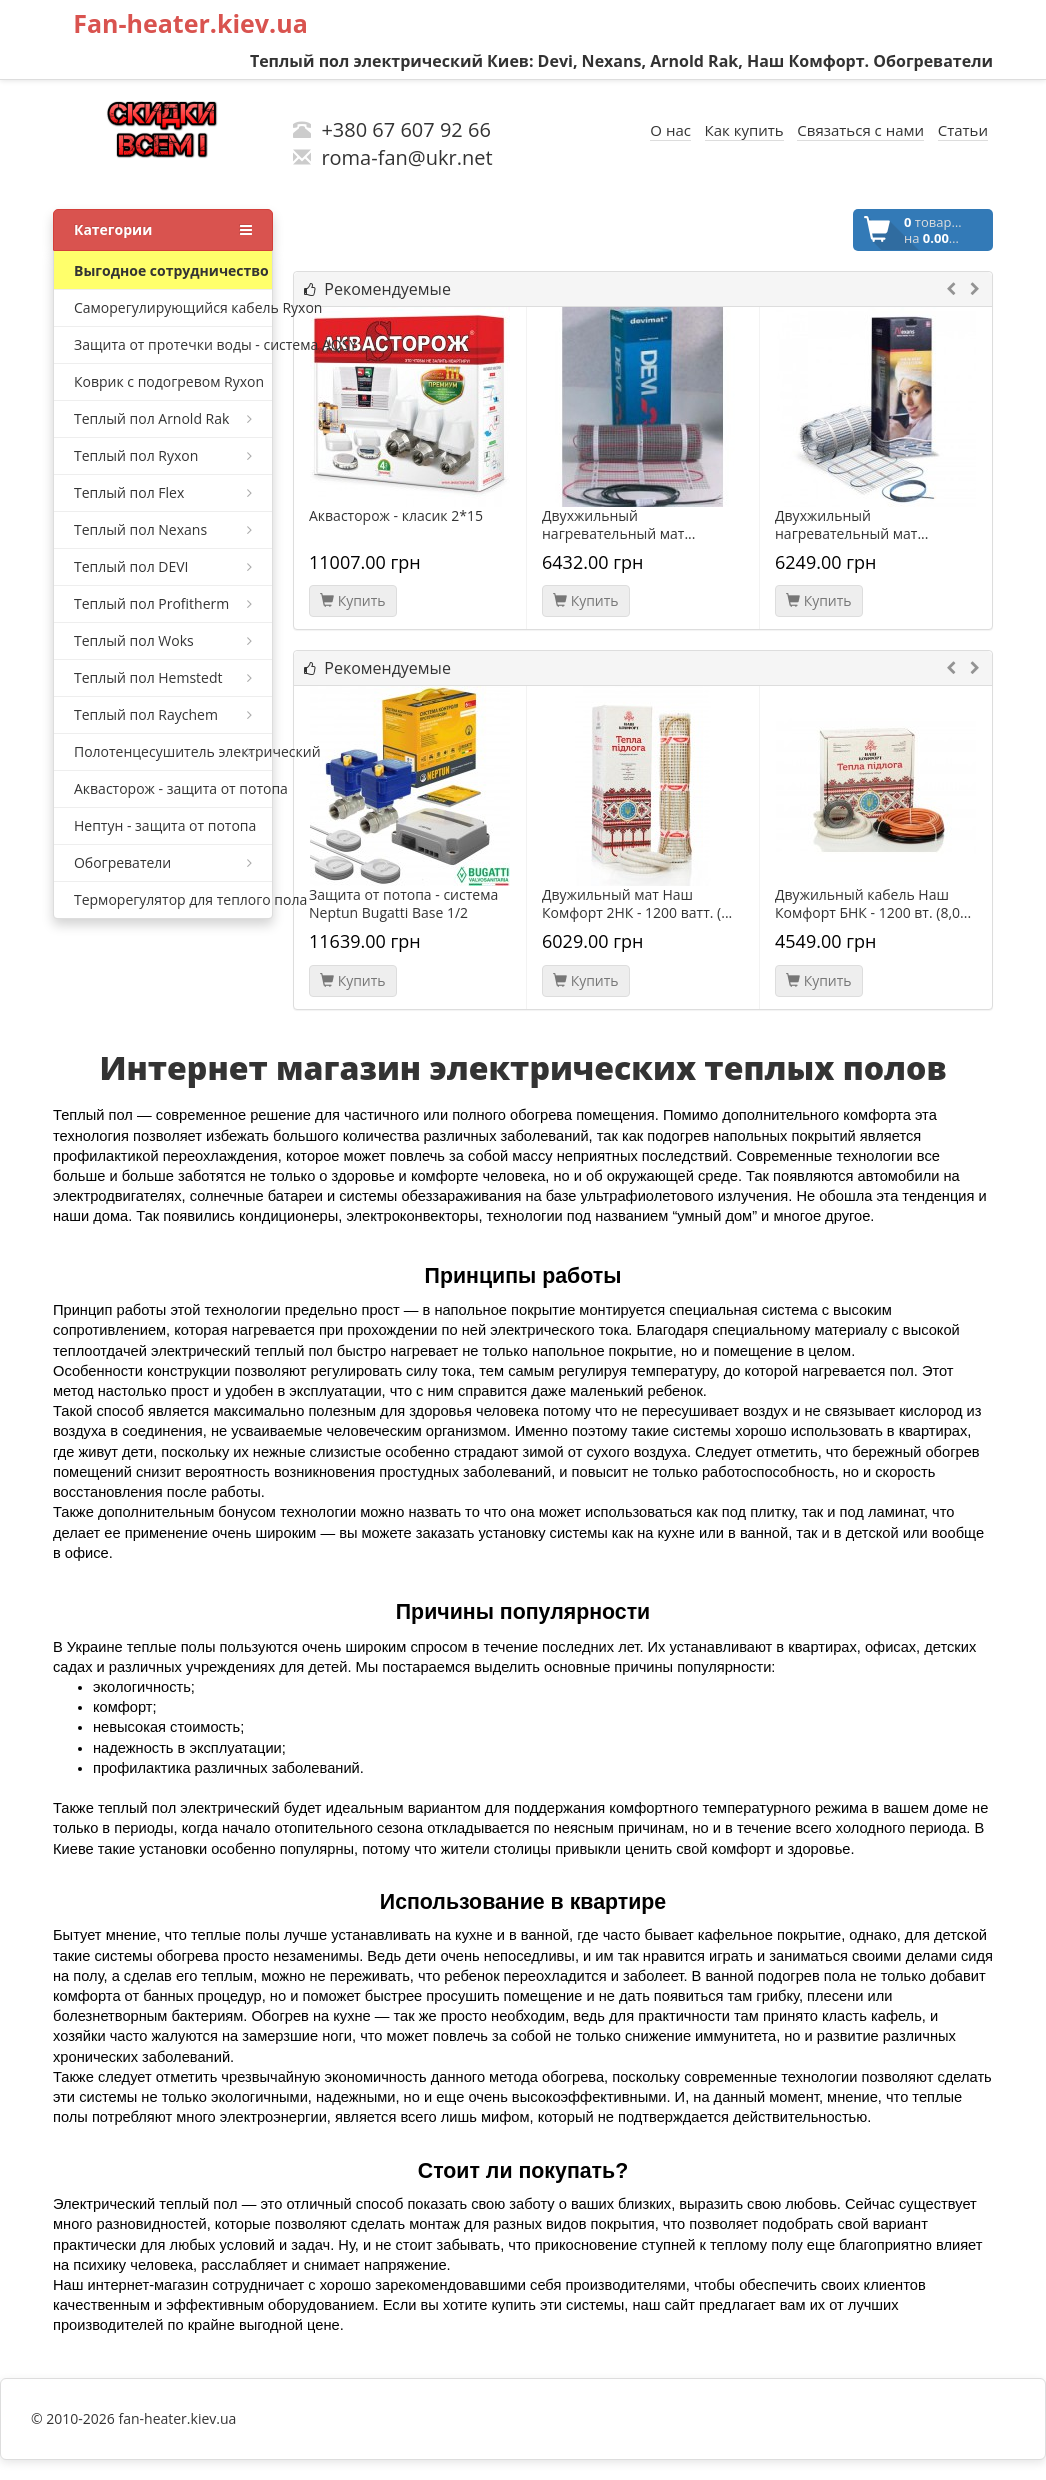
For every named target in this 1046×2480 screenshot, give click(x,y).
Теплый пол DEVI (163, 567)
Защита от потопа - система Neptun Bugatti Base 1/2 (403, 904)
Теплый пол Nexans (163, 530)
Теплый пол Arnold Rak (163, 419)
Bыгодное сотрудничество (171, 270)
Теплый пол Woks (163, 641)
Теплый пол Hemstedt (163, 678)
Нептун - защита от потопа (165, 825)
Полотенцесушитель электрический (173, 752)
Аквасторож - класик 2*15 (396, 516)
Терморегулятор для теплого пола (173, 899)
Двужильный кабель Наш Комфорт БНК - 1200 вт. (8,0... (873, 904)
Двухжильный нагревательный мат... (618, 525)
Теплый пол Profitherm (163, 604)
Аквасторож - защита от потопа (173, 788)
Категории (163, 230)
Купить (353, 600)
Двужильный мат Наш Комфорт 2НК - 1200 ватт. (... (637, 904)
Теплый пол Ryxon (163, 456)
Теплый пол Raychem (163, 715)
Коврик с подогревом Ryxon (169, 381)
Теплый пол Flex (163, 493)
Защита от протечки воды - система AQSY (173, 344)
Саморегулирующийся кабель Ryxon (173, 307)
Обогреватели (163, 863)
